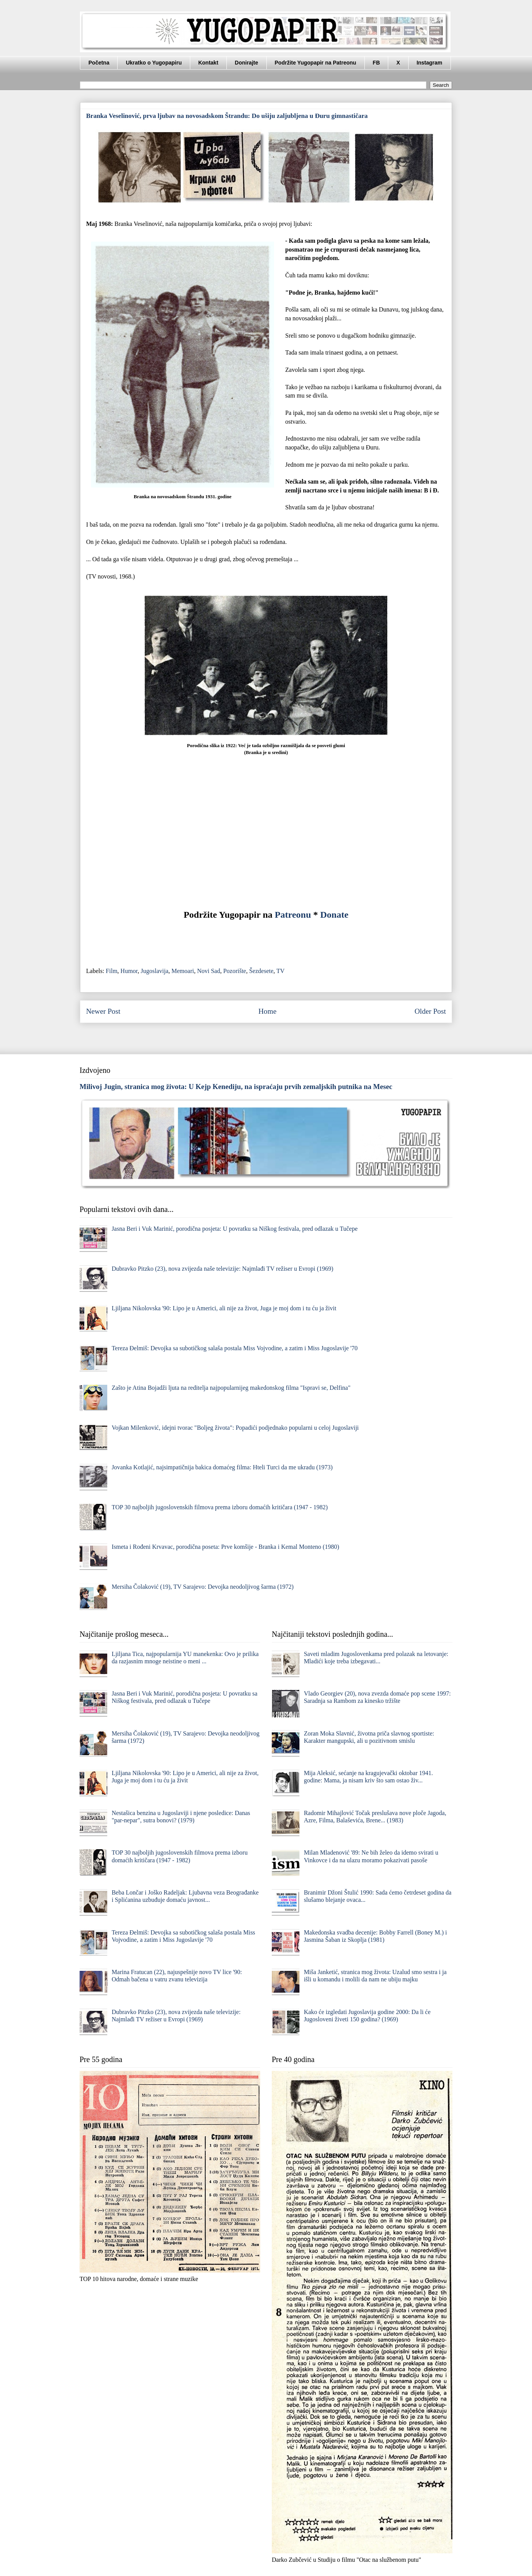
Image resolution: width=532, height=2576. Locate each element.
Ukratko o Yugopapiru (153, 63)
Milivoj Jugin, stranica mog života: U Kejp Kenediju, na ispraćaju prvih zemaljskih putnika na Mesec (236, 1086)
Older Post (430, 1011)
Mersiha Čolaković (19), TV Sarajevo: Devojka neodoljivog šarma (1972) (202, 1586)
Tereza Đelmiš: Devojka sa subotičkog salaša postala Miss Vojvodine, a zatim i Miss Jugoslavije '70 (234, 1348)
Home (267, 1011)
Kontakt (208, 63)
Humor (129, 971)
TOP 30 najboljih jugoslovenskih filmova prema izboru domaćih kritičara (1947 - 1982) (219, 1507)
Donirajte (246, 63)
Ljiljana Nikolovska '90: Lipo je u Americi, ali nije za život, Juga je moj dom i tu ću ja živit (223, 1308)
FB (376, 63)
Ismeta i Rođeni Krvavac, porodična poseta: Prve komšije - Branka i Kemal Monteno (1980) (225, 1546)
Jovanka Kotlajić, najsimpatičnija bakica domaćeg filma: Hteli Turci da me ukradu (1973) (221, 1467)
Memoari (182, 971)
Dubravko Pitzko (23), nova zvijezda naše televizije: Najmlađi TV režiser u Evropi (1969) (222, 1268)
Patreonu (293, 915)
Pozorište (234, 971)
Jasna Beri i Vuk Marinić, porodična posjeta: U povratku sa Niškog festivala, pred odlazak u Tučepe (234, 1228)
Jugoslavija (154, 971)
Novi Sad (208, 971)
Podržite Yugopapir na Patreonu (315, 63)
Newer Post (103, 1011)
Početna (98, 63)
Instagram (429, 63)
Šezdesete (261, 971)
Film (111, 971)
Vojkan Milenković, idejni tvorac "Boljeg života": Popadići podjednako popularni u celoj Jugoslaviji (235, 1427)
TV (280, 971)
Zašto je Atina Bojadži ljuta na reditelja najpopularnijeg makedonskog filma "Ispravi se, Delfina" (230, 1387)
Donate (334, 915)
